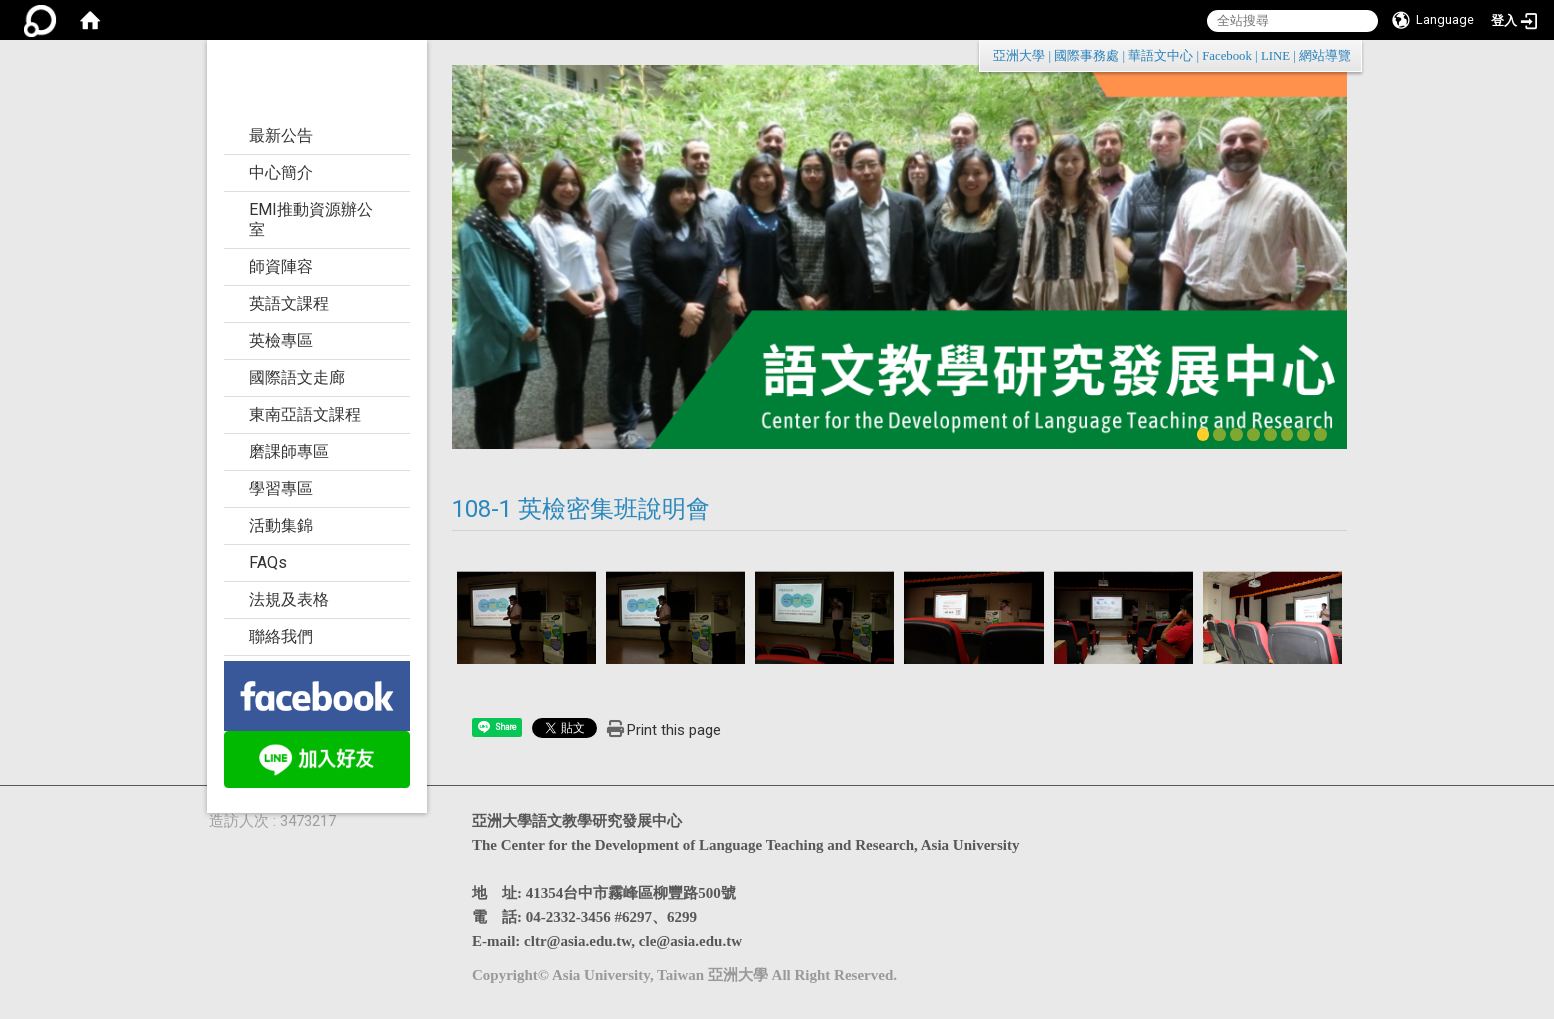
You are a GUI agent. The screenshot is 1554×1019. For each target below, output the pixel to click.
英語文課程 (289, 303)
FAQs (268, 562)
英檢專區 (281, 340)
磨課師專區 (289, 451)
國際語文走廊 (297, 377)
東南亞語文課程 (305, 414)
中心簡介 (281, 172)
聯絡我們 (281, 636)
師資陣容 (281, 266)
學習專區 (281, 488)
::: (1340, 55)
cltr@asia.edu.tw (577, 941)
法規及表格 (289, 599)
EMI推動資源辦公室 (311, 219)
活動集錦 (281, 525)
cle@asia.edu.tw (690, 941)
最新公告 (281, 135)
